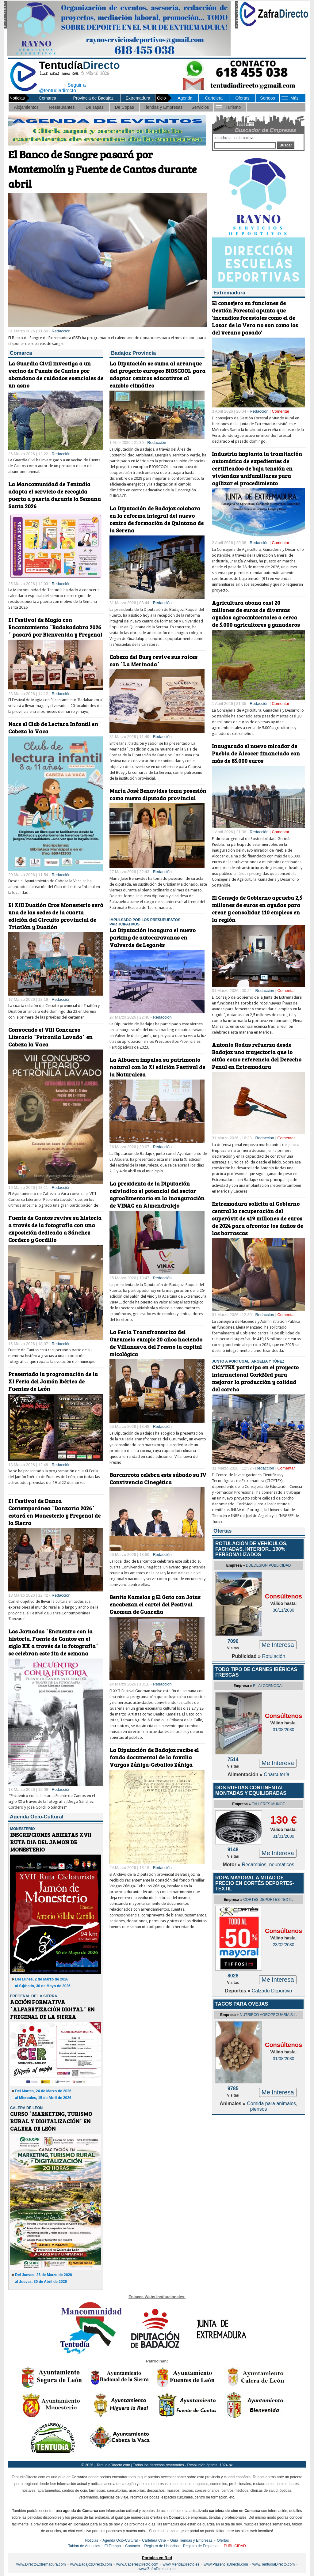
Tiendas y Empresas (163, 107)
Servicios (200, 107)
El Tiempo (113, 2546)
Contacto (132, 2546)
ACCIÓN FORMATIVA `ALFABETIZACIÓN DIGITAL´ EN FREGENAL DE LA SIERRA (52, 2009)
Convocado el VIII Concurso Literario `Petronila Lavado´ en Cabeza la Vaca (50, 1037)
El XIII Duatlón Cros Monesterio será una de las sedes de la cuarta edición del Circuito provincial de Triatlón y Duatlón (55, 916)
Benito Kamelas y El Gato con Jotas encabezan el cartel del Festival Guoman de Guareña (155, 1604)
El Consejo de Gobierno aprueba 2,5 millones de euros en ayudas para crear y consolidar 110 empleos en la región (257, 908)
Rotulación (273, 1656)
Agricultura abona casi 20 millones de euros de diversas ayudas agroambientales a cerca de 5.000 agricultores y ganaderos (256, 613)
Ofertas (242, 98)
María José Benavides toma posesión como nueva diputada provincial (157, 794)
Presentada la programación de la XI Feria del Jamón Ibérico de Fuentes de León (53, 1381)
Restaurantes (62, 107)
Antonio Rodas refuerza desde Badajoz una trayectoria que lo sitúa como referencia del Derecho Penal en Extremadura (256, 1055)
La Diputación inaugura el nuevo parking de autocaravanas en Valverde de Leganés (152, 937)
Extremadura (138, 98)
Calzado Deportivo (272, 1990)
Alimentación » (246, 1774)
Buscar (285, 145)
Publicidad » (247, 1656)
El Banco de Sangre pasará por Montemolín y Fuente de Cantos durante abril (102, 169)
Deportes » (238, 1990)
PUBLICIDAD (235, 2546)
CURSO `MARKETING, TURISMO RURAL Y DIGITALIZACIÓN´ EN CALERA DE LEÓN (51, 2121)
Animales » (233, 2103)
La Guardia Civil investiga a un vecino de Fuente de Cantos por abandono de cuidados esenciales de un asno (55, 374)
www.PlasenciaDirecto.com (226, 2564)
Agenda (185, 98)
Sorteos (267, 98)
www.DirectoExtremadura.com (41, 2564)
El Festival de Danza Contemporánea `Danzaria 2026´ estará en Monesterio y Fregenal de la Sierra (54, 1511)
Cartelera (214, 98)
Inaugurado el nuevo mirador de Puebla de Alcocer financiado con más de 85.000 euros (256, 753)
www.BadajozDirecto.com (91, 2564)
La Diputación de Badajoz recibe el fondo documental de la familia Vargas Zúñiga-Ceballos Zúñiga (154, 1757)
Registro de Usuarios (161, 2546)
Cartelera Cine (154, 2540)
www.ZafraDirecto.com (157, 2569)
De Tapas (95, 107)
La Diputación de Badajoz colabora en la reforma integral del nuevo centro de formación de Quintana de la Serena (156, 519)
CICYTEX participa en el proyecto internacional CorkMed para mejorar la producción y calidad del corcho (255, 1378)
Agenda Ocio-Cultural (120, 2540)
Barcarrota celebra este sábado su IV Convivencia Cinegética (157, 1478)
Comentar (280, 411)
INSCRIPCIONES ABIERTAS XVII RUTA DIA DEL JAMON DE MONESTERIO (50, 1842)
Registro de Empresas (201, 2546)
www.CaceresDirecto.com (137, 2564)
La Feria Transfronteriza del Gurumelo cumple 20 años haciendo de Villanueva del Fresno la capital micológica (155, 1343)
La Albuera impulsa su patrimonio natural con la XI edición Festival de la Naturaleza (157, 1067)
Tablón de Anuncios (84, 2546)
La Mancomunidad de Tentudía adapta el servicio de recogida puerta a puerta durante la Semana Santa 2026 (54, 495)
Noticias (91, 2540)
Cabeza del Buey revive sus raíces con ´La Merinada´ (153, 660)
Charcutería (276, 1774)
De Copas (124, 107)
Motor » (232, 1864)
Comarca (47, 98)
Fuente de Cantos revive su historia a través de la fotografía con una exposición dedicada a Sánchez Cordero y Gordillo (54, 1228)
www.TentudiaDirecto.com (273, 2564)
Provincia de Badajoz (93, 98)
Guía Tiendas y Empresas (191, 2540)
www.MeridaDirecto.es (181, 2564)
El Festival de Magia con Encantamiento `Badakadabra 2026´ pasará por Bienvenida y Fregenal (55, 627)
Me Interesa (278, 1644)
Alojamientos (26, 107)
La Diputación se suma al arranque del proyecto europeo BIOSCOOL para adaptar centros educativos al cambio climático (157, 374)
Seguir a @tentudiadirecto (57, 86)
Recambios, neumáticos (268, 1864)
